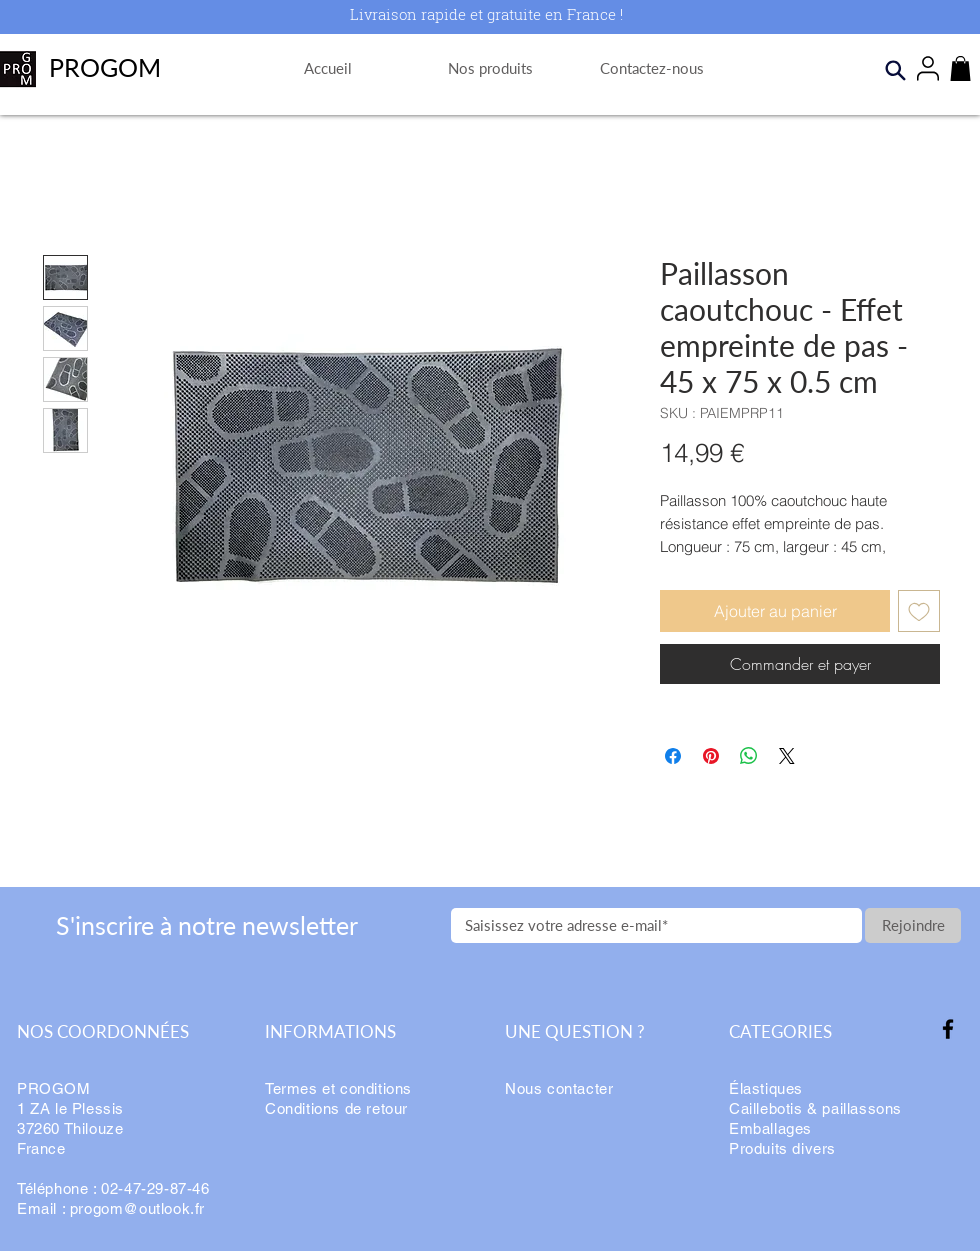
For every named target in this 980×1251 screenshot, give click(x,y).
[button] (960, 68)
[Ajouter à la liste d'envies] (919, 611)
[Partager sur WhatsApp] (749, 756)
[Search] (895, 70)
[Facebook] (948, 1029)
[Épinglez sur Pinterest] (711, 756)
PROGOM (105, 67)
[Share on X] (787, 756)
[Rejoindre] (913, 925)
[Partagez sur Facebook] (673, 756)
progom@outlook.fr (137, 1208)
